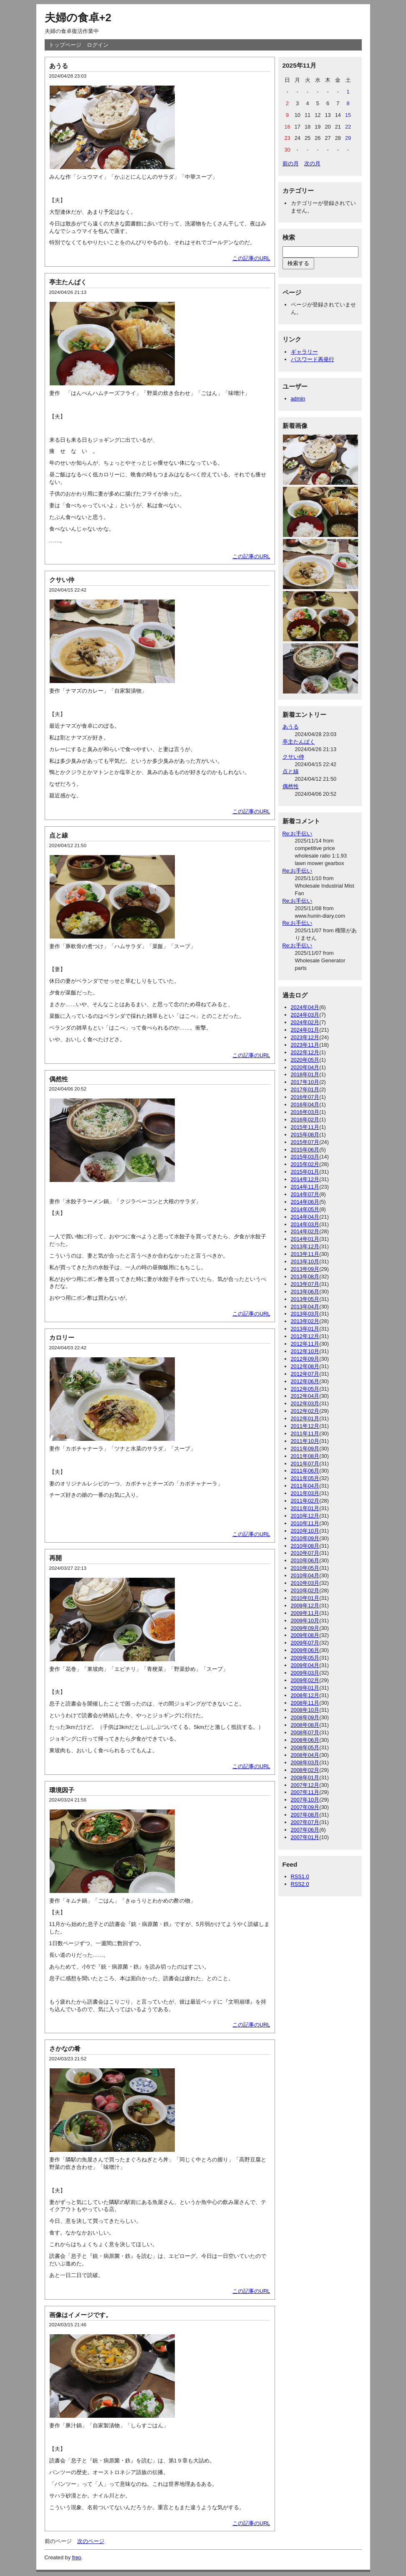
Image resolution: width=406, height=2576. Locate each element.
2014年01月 (305, 1239)
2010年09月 (305, 1538)
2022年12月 (305, 1052)
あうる (58, 65)
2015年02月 (305, 1164)
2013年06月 (305, 1291)
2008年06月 (305, 1740)
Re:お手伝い (297, 833)
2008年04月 (305, 1755)
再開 (55, 1557)
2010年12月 (305, 1516)
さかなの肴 (65, 2048)
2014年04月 (305, 1217)
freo (76, 2557)
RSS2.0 (300, 1884)
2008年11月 (305, 1703)
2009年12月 (305, 1605)
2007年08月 (305, 1815)
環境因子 (61, 1790)
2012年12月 (305, 1336)
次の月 (312, 163)
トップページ (65, 45)
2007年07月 (305, 1822)
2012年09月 (305, 1359)
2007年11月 (305, 1792)
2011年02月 (305, 1501)
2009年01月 (305, 1688)
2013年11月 (305, 1254)
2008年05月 (305, 1747)
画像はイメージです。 (80, 2314)
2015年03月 (305, 1157)
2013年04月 (305, 1306)
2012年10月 (305, 1351)
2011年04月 (305, 1486)
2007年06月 (305, 1830)
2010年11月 (305, 1523)
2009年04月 (305, 1665)
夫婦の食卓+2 (78, 17)
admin (298, 398)
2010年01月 (305, 1598)
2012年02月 (305, 1411)
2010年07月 (305, 1553)
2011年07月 (305, 1463)
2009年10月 (305, 1620)
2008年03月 (305, 1762)
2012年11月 (305, 1344)
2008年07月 (305, 1732)
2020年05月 (305, 1060)
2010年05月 (305, 1568)
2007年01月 (305, 1837)
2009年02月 (305, 1680)
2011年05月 (305, 1478)
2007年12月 (305, 1785)
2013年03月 (305, 1314)
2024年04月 (305, 1007)
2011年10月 (305, 1441)
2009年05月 (305, 1658)
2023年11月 (305, 1045)
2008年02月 (305, 1770)
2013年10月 (305, 1261)
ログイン (97, 45)
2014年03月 (305, 1224)
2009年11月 (305, 1613)
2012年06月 (305, 1381)
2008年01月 (305, 1777)
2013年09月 (305, 1269)
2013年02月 (305, 1321)
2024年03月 (305, 1015)
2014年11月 (305, 1187)
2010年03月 (305, 1583)
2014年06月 (305, 1202)
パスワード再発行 (312, 359)
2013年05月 (305, 1299)
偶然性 (58, 1079)
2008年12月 (305, 1695)
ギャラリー (304, 352)
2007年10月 (305, 1800)
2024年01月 (305, 1030)
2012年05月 (305, 1389)
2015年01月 (305, 1172)
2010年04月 (305, 1575)
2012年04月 (305, 1396)
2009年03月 (305, 1673)
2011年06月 (305, 1471)
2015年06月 (305, 1149)
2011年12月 (305, 1426)
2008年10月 (305, 1710)
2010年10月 (305, 1531)
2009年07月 (305, 1643)
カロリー (61, 1337)
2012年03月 (305, 1403)
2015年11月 (305, 1127)
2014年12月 (305, 1179)
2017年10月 (305, 1082)
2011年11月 (305, 1433)
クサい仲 (61, 579)
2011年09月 (305, 1448)
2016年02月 (305, 1119)
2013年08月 (305, 1276)
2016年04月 (305, 1104)
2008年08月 (305, 1725)
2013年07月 (305, 1284)
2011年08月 (305, 1456)
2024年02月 (305, 1022)
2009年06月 (305, 1650)
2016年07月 (305, 1097)
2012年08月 (305, 1366)
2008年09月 (305, 1717)
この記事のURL (251, 258)
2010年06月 (305, 1560)
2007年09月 (305, 1807)
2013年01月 (305, 1329)
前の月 (290, 163)
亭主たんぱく (68, 282)
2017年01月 (305, 1089)
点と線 (58, 835)
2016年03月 (305, 1112)
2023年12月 (305, 1037)
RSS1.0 (300, 1876)
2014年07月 (305, 1194)
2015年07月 (305, 1142)
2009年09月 (305, 1628)
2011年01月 (305, 1508)
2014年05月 (305, 1209)
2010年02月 (305, 1590)
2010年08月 (305, 1546)
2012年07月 (305, 1374)
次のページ (90, 2541)
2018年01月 (305, 1074)
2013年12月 (305, 1246)
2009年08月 (305, 1635)
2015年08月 (305, 1134)
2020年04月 (305, 1067)
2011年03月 (305, 1493)
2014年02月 (305, 1231)
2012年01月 (305, 1418)
